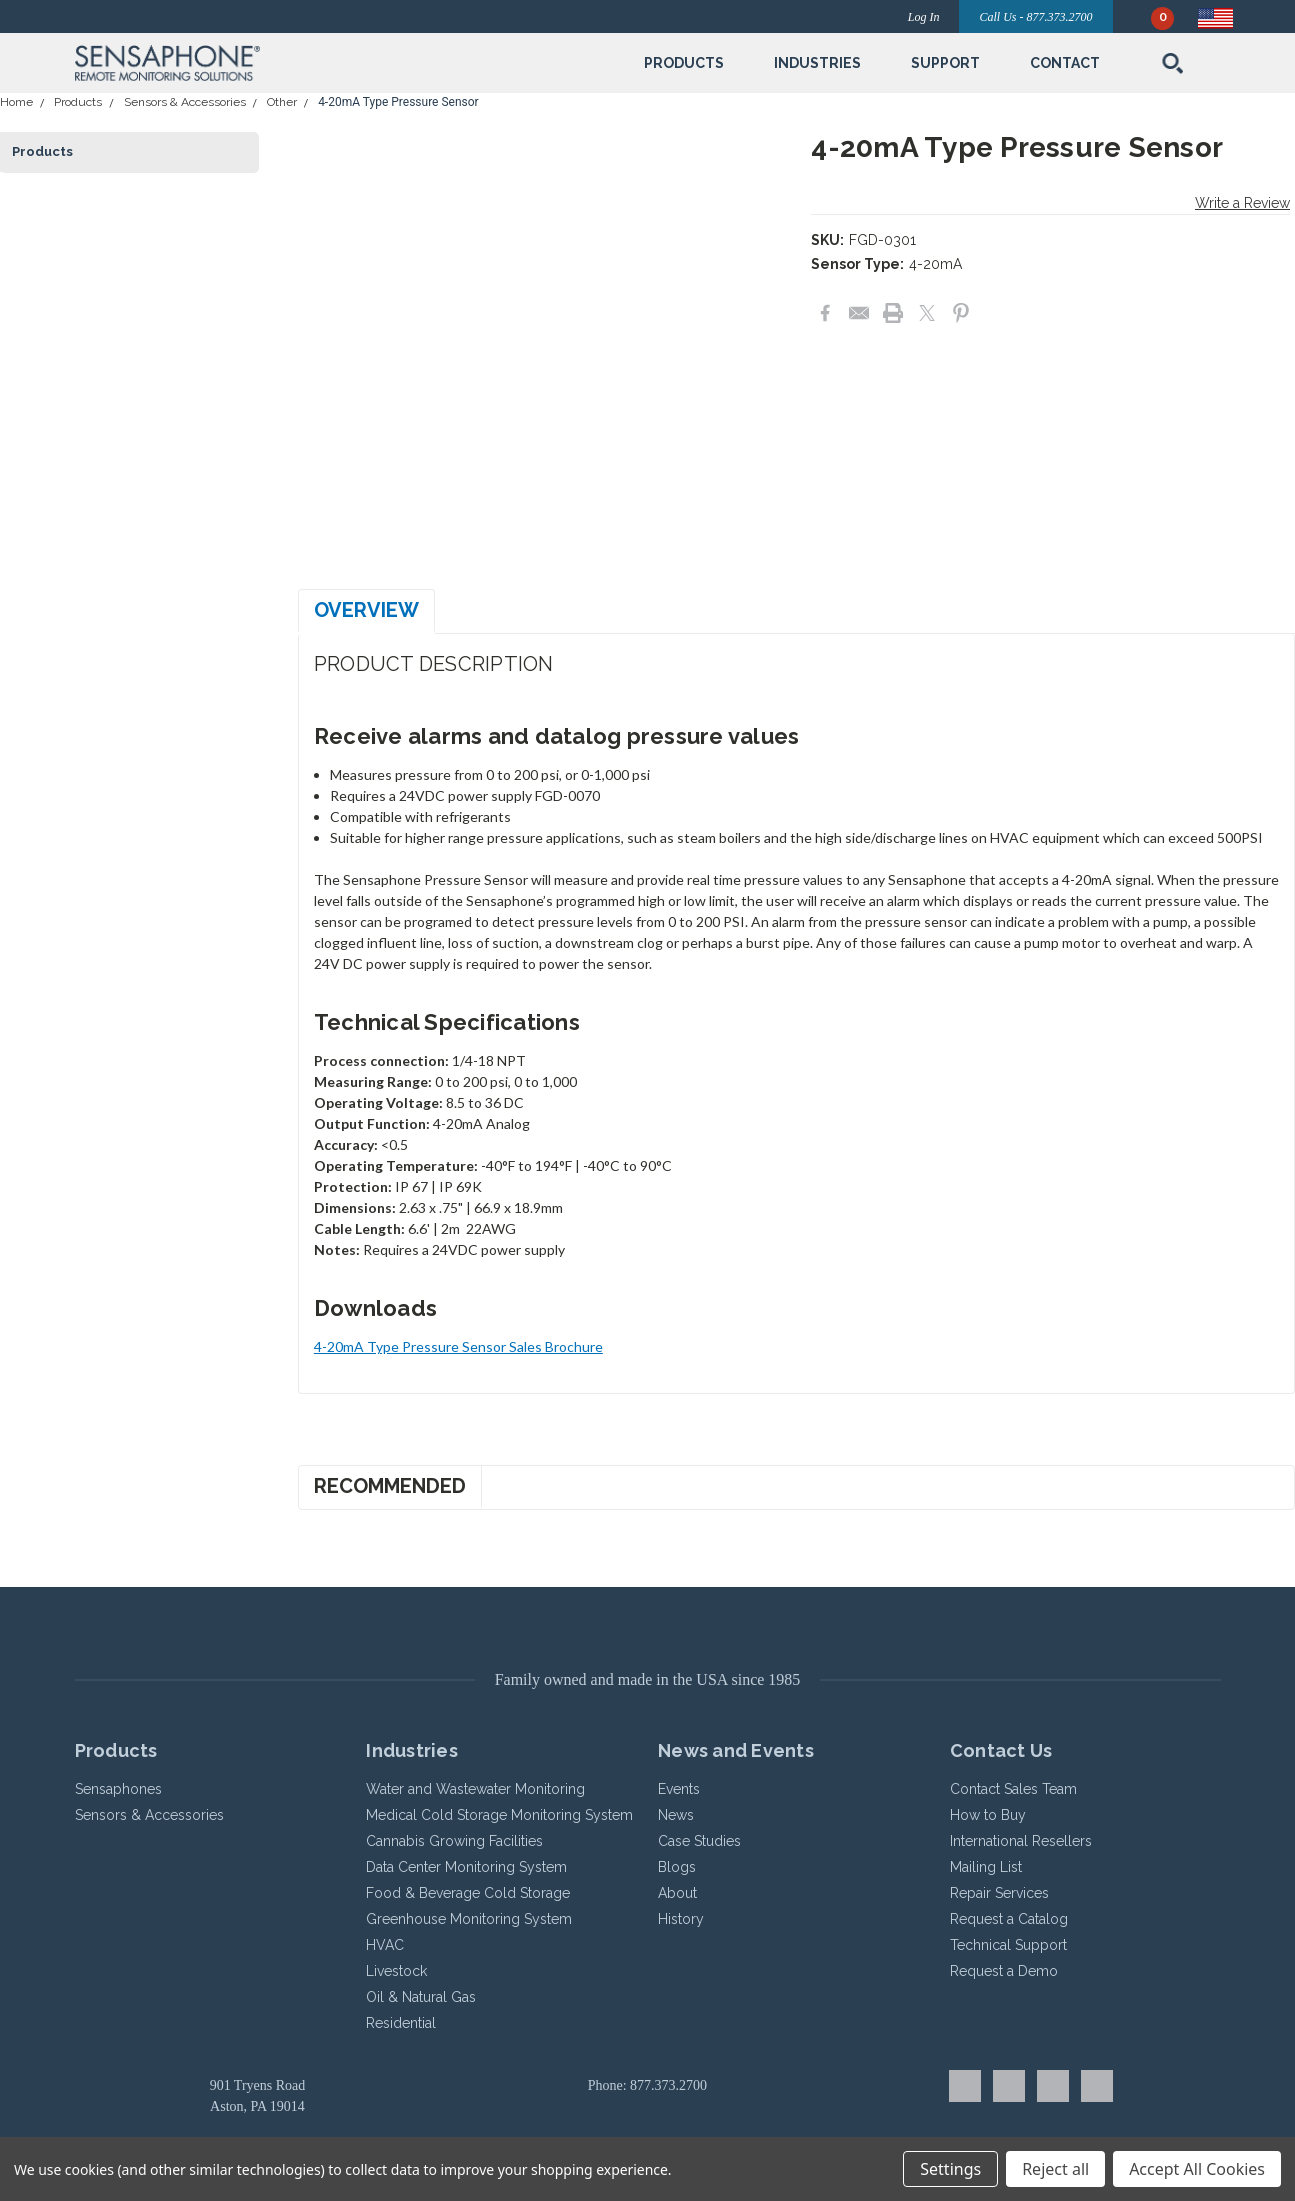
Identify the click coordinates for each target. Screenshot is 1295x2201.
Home (16, 102)
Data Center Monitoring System (466, 1867)
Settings (950, 2169)
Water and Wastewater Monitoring (475, 1789)
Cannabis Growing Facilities (454, 1841)
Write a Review (1242, 203)
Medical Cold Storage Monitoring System (499, 1815)
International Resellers (1021, 1841)
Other (282, 102)
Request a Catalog (1009, 1919)
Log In (924, 17)
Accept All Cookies (1197, 2169)
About (677, 1893)
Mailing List (986, 1867)
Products (78, 102)
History (681, 1919)
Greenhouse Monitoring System (469, 1919)
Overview (366, 610)
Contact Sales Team (1013, 1789)
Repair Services (999, 1893)
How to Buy (988, 1815)
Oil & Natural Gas (421, 1997)
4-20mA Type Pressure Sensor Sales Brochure (458, 1346)
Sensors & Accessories (185, 102)
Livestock (396, 1971)
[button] (261, 63)
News (676, 1815)
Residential (401, 2023)
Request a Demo (1004, 1971)
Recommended (390, 1486)
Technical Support (1008, 1945)
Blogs (677, 1867)
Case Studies (699, 1841)
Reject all (1055, 2169)
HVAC (385, 1945)
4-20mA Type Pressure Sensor (398, 102)
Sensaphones (118, 1789)
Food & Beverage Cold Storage (468, 1893)
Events (679, 1789)
